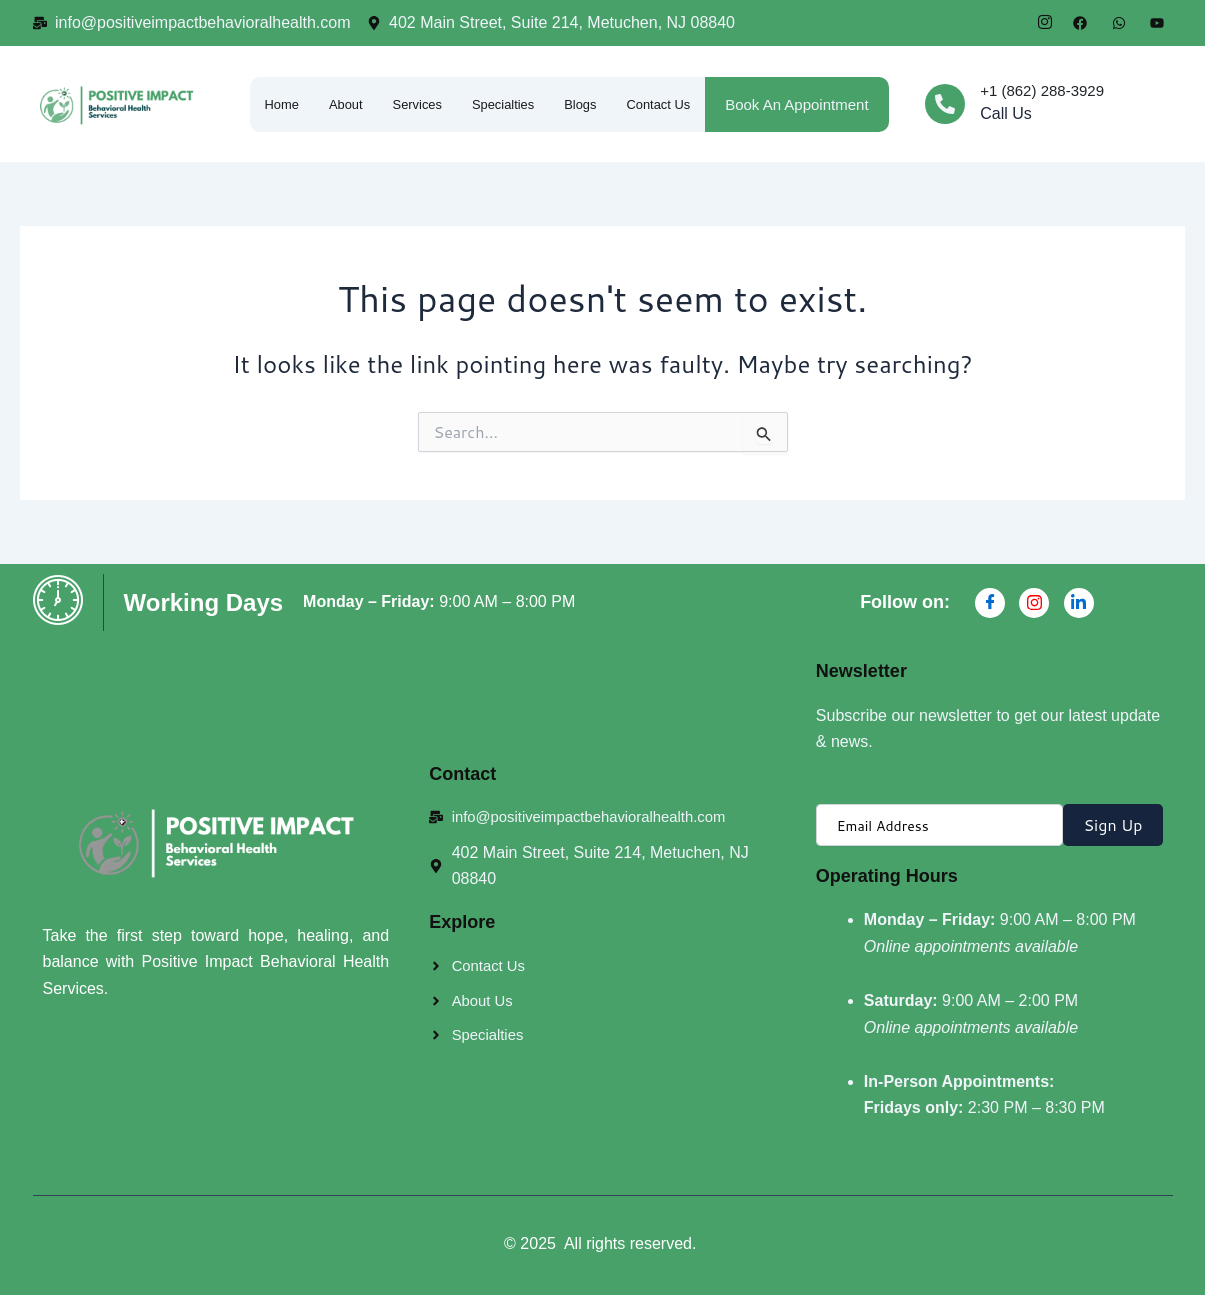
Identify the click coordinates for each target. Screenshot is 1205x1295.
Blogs (691, 82)
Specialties (582, 82)
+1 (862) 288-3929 (1042, 90)
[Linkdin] (1079, 603)
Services (464, 82)
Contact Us (285, 109)
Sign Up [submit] (1112, 824)
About (361, 82)
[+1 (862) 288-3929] (945, 104)
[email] (940, 825)
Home (268, 82)
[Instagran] (1034, 603)
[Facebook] (990, 603)
